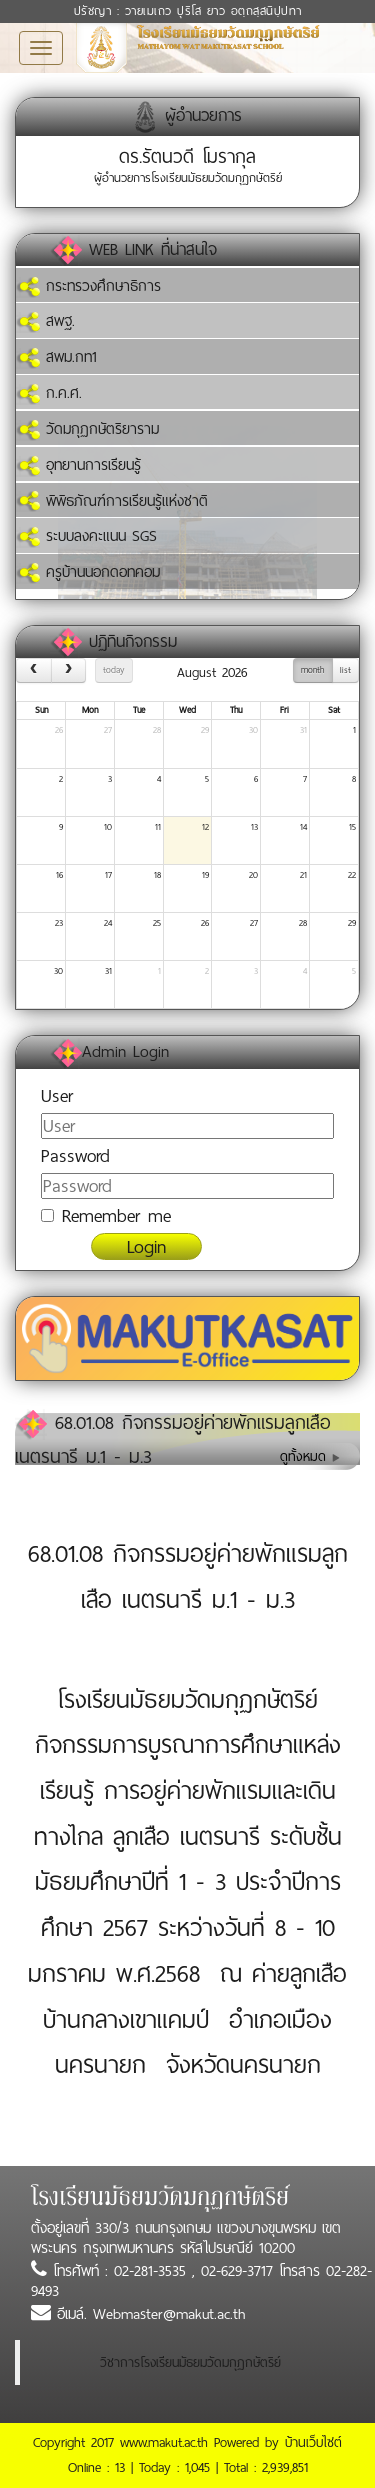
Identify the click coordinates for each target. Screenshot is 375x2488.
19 (205, 875)
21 (303, 875)
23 (59, 923)
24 (108, 923)
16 (59, 875)
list (345, 670)
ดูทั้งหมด (310, 1456)
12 (205, 827)
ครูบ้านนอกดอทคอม (88, 572)
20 (253, 875)
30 (253, 730)
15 (352, 827)
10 (108, 827)
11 (158, 827)
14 (303, 827)
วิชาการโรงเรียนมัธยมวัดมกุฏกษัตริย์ (190, 2362)
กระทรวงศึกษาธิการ (88, 286)
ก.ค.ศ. (49, 393)
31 (303, 730)
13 (254, 827)
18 (157, 875)
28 (157, 730)
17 (108, 875)
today (113, 670)
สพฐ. (45, 321)
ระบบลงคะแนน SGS (86, 536)
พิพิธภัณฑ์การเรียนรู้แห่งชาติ (112, 501)
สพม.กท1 (56, 357)
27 (108, 730)
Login (146, 1246)
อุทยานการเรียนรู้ (78, 465)
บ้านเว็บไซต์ (313, 2442)
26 (59, 730)
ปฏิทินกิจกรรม (133, 641)
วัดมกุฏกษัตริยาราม (87, 429)
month (312, 670)
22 (352, 875)
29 (205, 730)
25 (157, 923)
